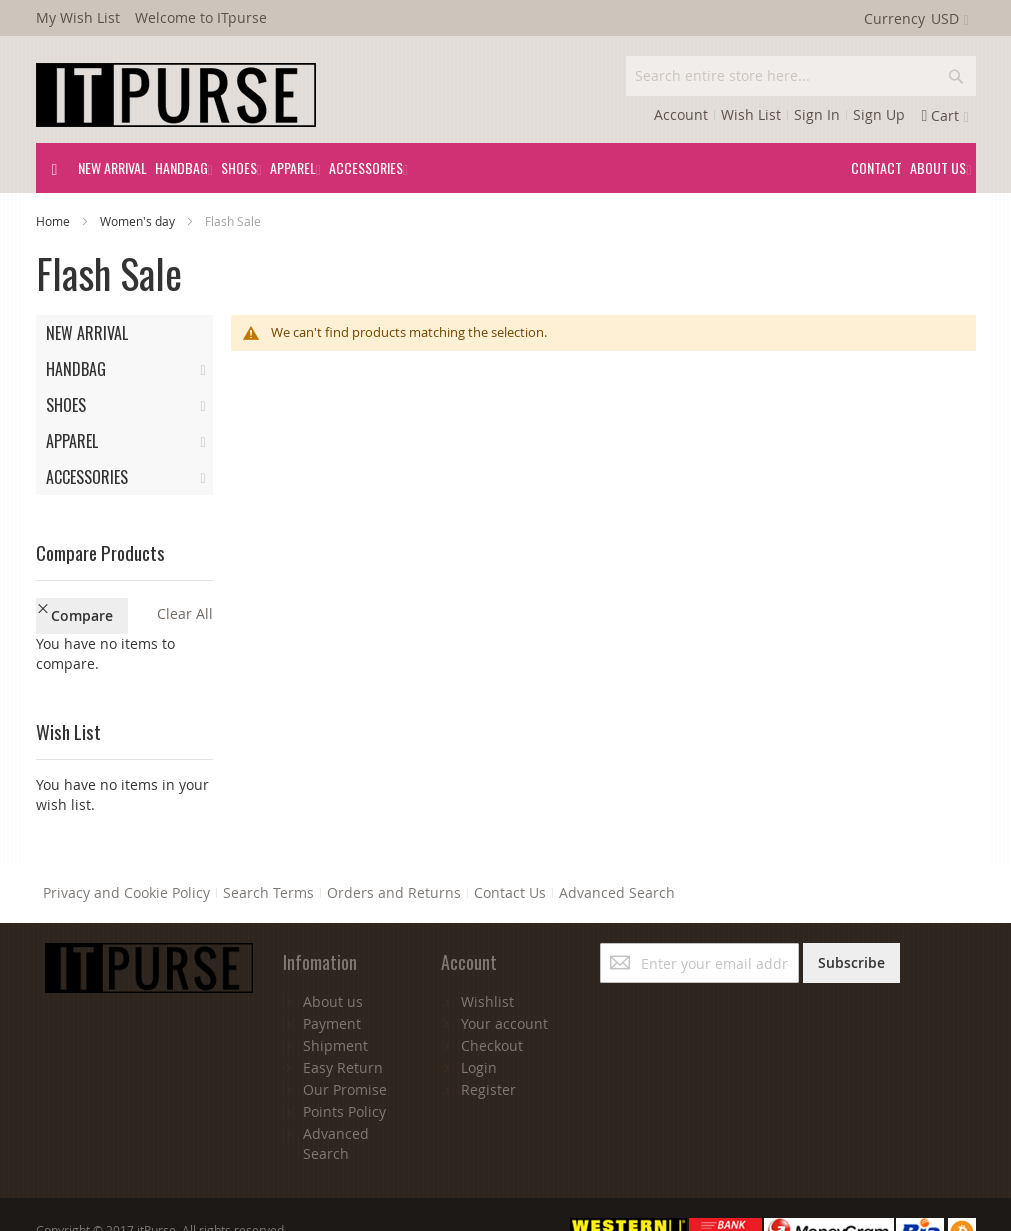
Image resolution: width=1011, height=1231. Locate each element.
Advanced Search (617, 855)
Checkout (492, 1007)
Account (681, 114)
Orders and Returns (394, 855)
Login (479, 1029)
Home (54, 221)
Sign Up (879, 114)
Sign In (817, 114)
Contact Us (510, 855)
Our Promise (345, 1051)
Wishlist (487, 963)
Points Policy (344, 1073)
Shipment (335, 1007)
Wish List (751, 114)
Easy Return (343, 1029)
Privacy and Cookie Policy (126, 855)
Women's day (139, 221)
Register (488, 1051)
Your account (504, 985)
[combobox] (801, 76)
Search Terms (268, 855)
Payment (332, 985)
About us (333, 963)
